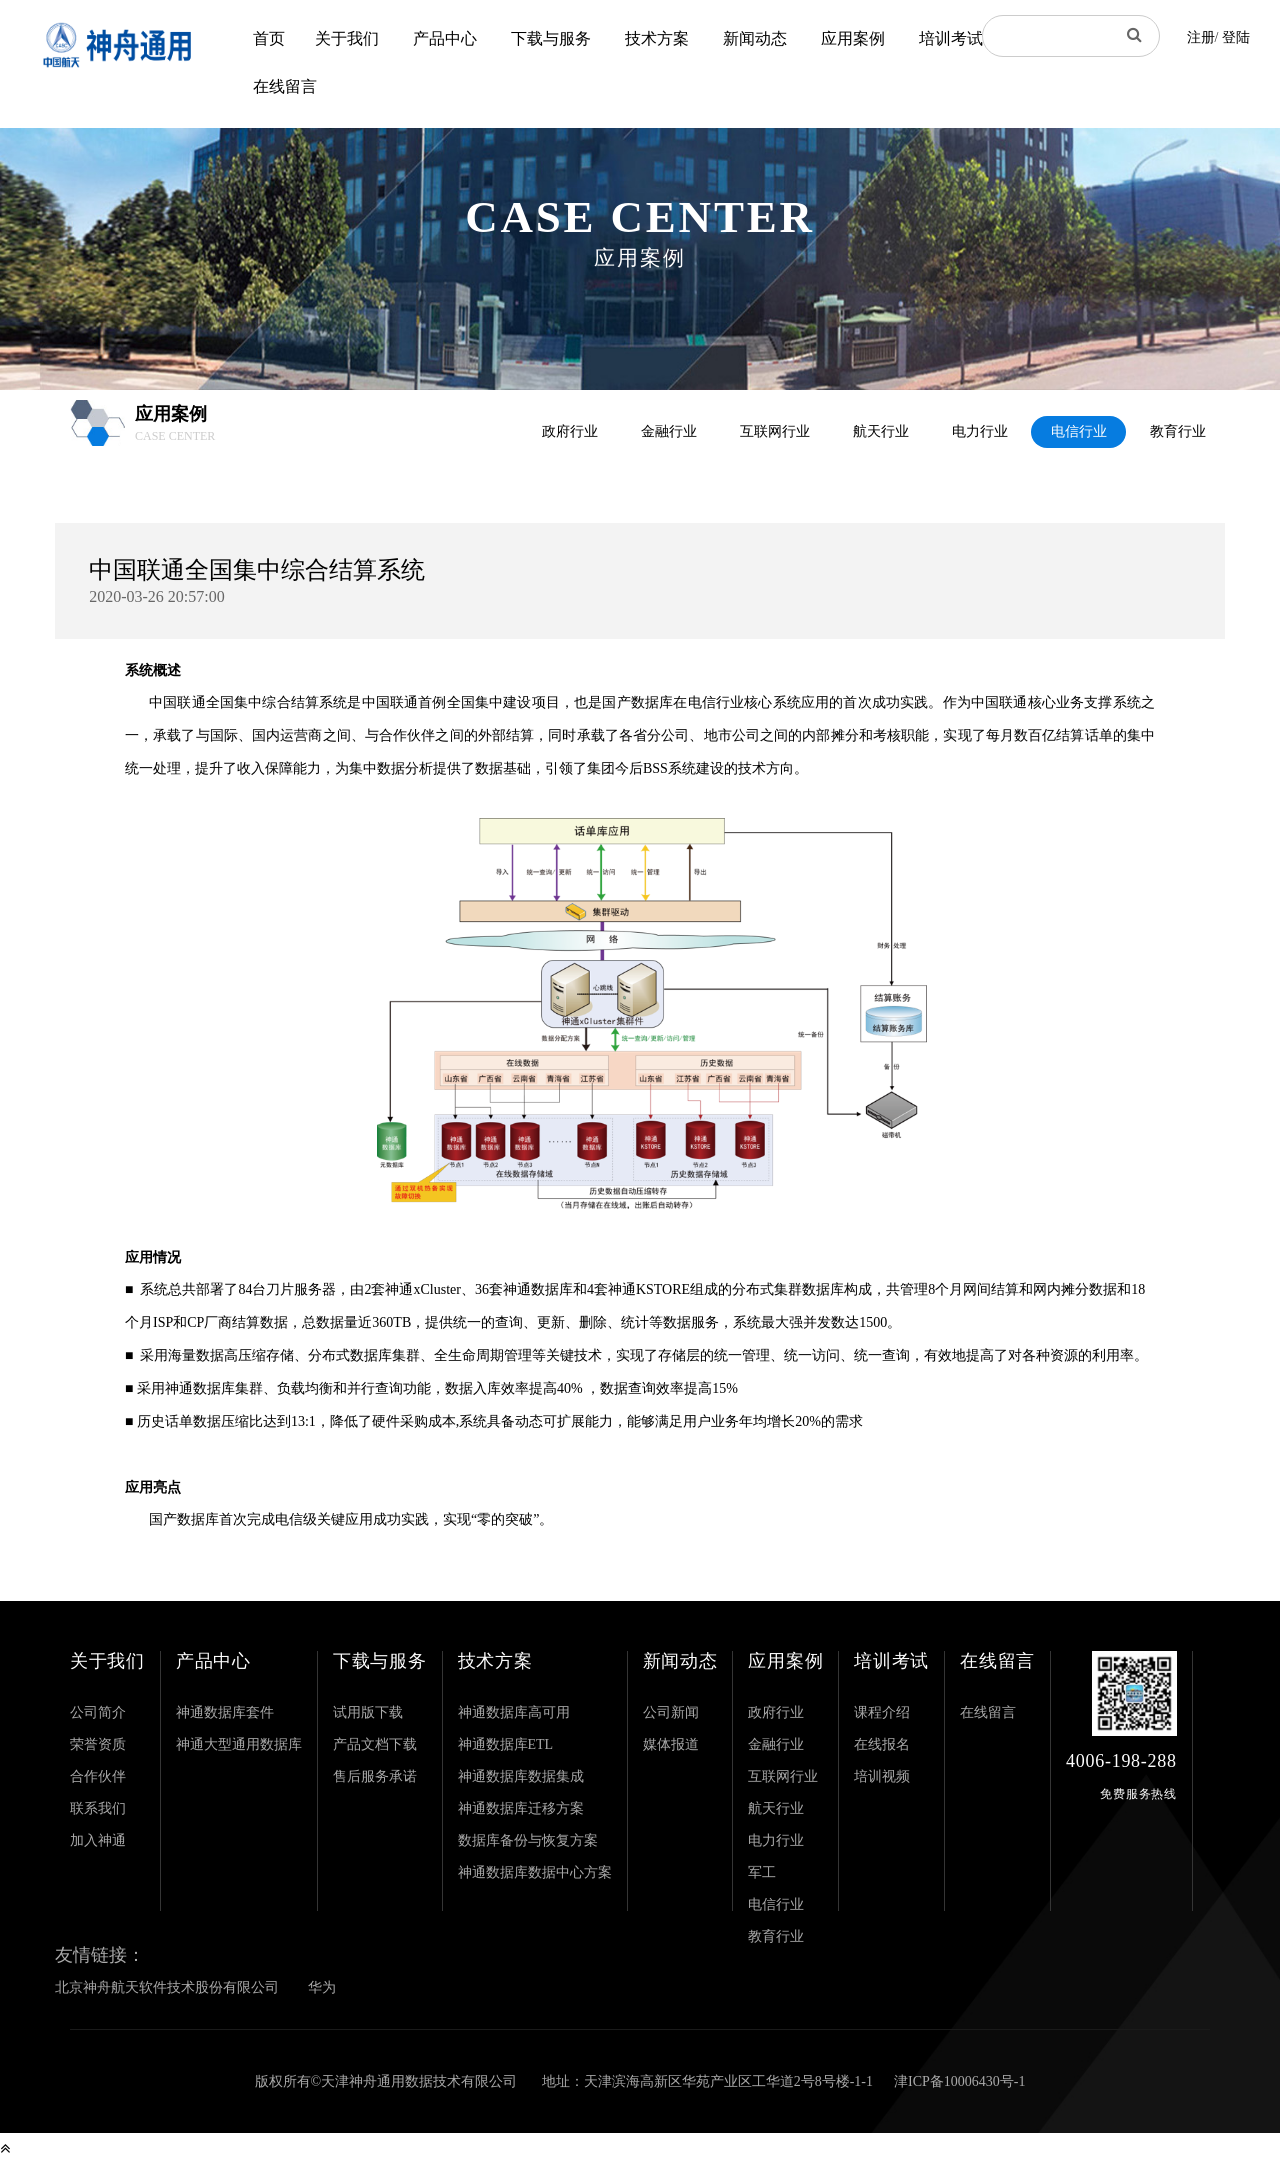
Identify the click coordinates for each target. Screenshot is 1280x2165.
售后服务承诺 (375, 1776)
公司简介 (98, 1712)
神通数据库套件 (225, 1712)
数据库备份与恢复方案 (528, 1840)
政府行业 (570, 431)
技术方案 (657, 38)
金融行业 (669, 431)
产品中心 (445, 38)
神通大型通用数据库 (239, 1744)
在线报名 (882, 1744)
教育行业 (1178, 431)
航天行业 (881, 431)
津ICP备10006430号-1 (959, 2081)
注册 (1201, 37)
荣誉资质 (98, 1744)
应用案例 (853, 38)
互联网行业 (775, 431)
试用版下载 (368, 1712)
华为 (322, 1987)
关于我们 (347, 38)
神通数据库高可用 (514, 1712)
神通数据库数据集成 (521, 1776)
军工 (762, 1872)
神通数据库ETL (506, 1744)
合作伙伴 (98, 1776)
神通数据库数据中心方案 (535, 1872)
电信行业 (1079, 431)
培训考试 (951, 38)
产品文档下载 (375, 1744)
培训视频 (882, 1776)
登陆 (1236, 37)
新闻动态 (755, 38)
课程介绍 (882, 1712)
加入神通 (98, 1840)
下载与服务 (551, 38)
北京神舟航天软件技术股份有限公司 (167, 1987)
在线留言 (285, 86)
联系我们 (98, 1808)
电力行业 (980, 431)
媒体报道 (671, 1744)
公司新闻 (671, 1712)
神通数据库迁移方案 (521, 1808)
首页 (269, 38)
